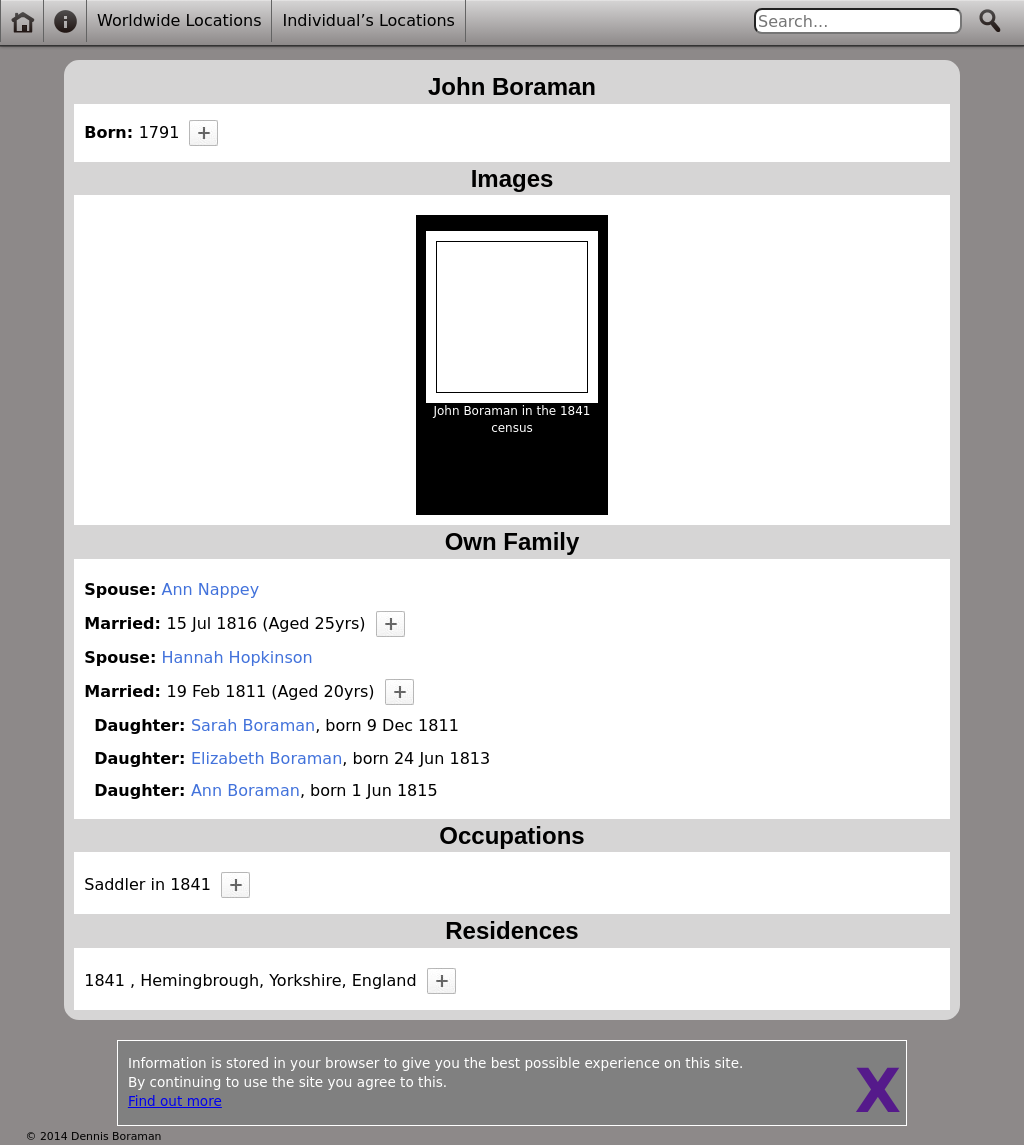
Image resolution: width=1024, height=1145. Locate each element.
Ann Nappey (210, 589)
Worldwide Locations (179, 20)
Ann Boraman (245, 790)
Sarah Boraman (253, 725)
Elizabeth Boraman (266, 758)
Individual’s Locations (368, 20)
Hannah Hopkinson (236, 657)
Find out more (175, 1101)
